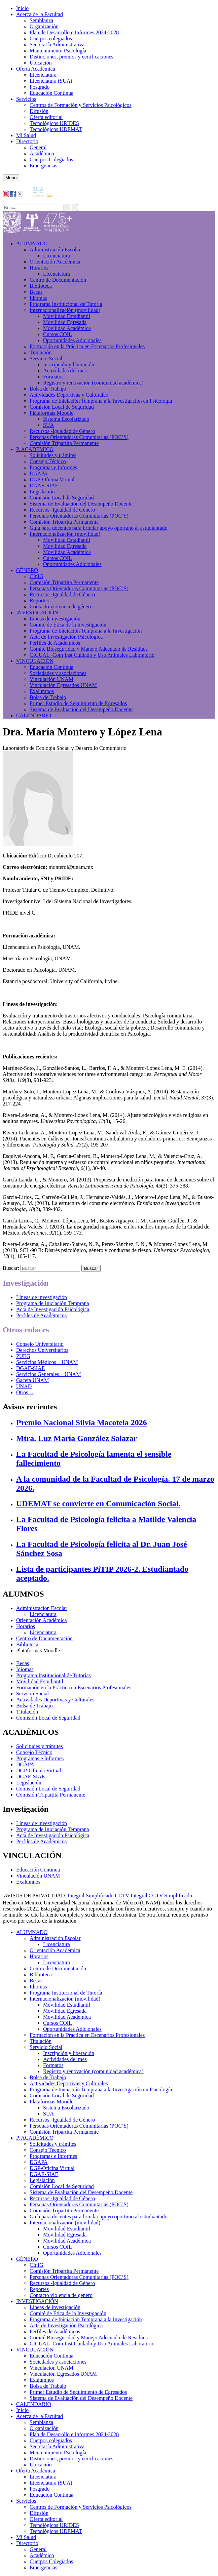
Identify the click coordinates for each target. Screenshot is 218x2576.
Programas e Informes (53, 467)
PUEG (23, 1356)
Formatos (53, 376)
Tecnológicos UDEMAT (56, 129)
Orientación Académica (41, 1620)
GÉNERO (27, 570)
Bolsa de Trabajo (48, 389)
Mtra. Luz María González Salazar (76, 1438)
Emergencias (43, 165)
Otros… (25, 1392)
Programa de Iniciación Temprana (52, 1303)
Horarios (39, 268)
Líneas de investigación (55, 618)
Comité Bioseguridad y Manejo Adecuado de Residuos (89, 649)
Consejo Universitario (40, 1344)
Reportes (39, 600)
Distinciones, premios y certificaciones (71, 56)
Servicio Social (46, 358)
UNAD (24, 1386)
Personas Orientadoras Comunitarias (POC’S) (79, 437)
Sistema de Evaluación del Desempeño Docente (81, 504)
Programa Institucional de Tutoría (66, 304)
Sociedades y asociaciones (58, 673)
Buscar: (11, 1268)
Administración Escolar (55, 249)
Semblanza (41, 20)
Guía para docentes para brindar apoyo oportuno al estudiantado (99, 528)
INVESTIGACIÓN (37, 612)
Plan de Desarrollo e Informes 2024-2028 (74, 32)
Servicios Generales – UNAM (48, 1374)
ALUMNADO (31, 243)
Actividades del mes (65, 370)
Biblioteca (41, 286)
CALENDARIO (33, 715)
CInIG (36, 576)
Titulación (40, 352)
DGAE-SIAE (44, 485)
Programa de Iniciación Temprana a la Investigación (86, 631)
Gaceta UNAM (32, 1380)
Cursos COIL (57, 334)
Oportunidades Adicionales (72, 340)
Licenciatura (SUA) (51, 81)
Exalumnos (42, 691)
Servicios (26, 99)
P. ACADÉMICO (34, 449)
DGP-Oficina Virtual (52, 479)
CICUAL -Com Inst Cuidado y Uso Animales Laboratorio (92, 655)
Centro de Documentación (58, 280)
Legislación (42, 491)
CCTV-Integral (131, 1895)
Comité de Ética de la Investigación (68, 625)
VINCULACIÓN (34, 661)
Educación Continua (51, 93)
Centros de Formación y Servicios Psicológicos (81, 105)
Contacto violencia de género (61, 606)
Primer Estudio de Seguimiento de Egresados (78, 703)
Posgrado (40, 87)
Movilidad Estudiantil (66, 316)
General (38, 147)
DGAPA (39, 473)
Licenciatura (43, 75)
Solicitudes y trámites (53, 455)
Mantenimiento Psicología (58, 50)
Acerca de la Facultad (39, 14)
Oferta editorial (46, 117)
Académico (42, 153)
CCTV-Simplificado (170, 1895)
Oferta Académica (35, 69)
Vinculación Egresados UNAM (63, 685)
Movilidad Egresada (64, 322)
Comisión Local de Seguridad (62, 407)
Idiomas (38, 298)
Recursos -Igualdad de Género (62, 431)
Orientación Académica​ (55, 262)
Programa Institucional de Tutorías (53, 1675)
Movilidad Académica (67, 328)
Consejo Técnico (48, 461)
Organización (44, 26)
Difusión (39, 111)
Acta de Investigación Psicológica (66, 637)
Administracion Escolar (41, 1608)
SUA (48, 425)
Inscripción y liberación (68, 364)
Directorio (27, 141)
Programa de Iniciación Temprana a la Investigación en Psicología (101, 401)
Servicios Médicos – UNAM (47, 1362)
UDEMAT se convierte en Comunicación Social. (98, 1503)
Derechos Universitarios (42, 1350)
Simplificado (100, 1895)
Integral (76, 1895)
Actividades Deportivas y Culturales (69, 395)
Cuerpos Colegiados (51, 159)
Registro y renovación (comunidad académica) (93, 383)
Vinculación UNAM (51, 679)
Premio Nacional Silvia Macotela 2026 (81, 1422)
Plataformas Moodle (51, 413)
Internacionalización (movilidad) (65, 310)
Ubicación (41, 63)
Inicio (22, 8)
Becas (36, 292)
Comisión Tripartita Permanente (64, 443)
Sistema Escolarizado (66, 419)
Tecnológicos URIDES (54, 123)
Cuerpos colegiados (51, 38)
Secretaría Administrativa (57, 44)
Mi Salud (26, 135)
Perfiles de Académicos (55, 643)
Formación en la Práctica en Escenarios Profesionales (87, 346)
